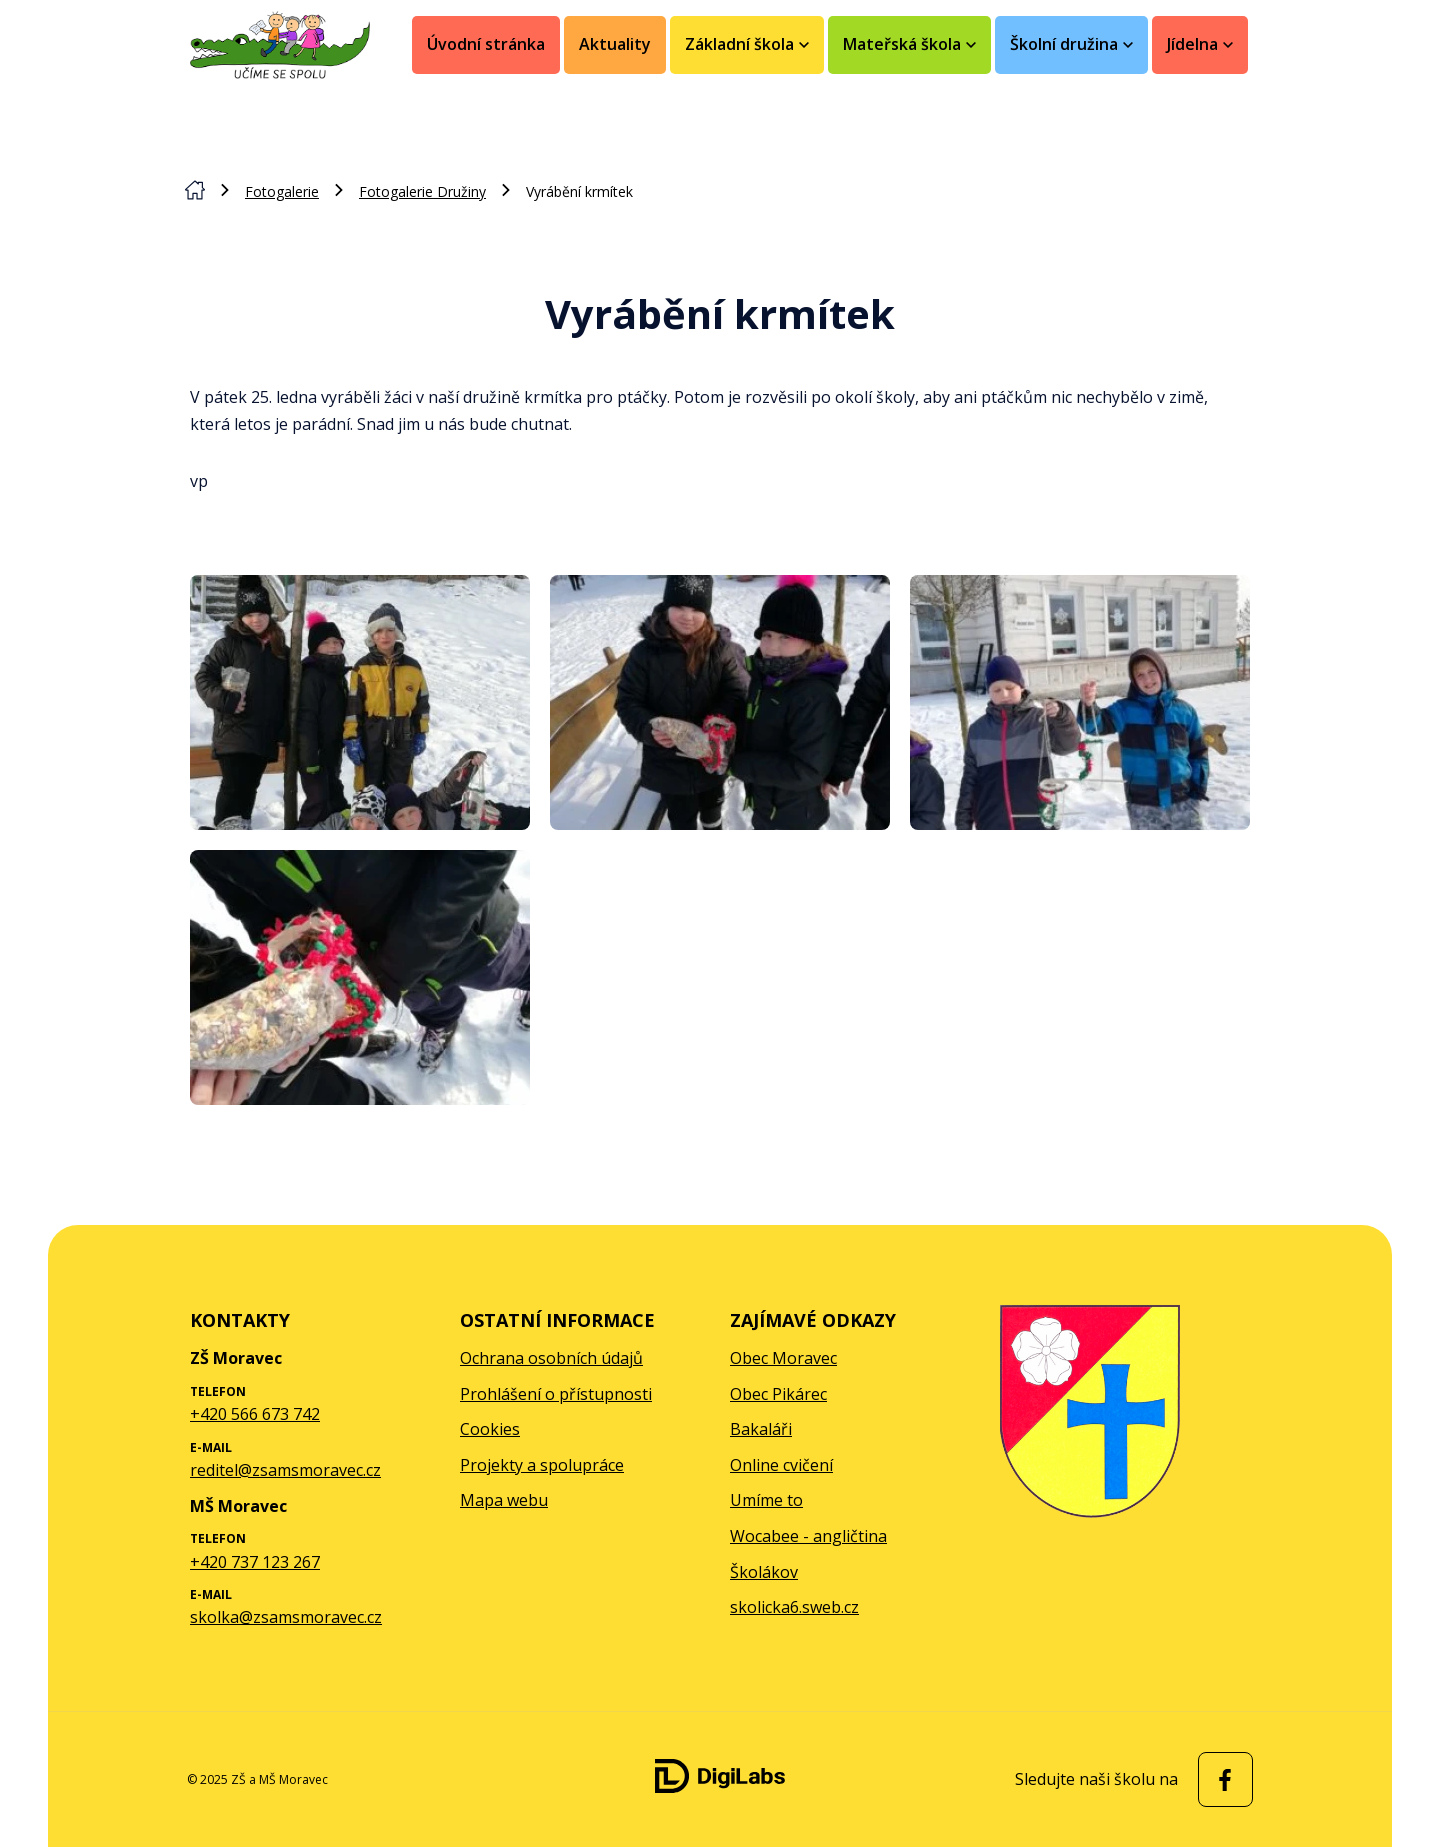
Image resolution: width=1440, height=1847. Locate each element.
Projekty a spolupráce (542, 1465)
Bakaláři (761, 1429)
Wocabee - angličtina (808, 1536)
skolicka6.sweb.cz (794, 1607)
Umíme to (766, 1500)
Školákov (764, 1572)
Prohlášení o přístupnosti (556, 1394)
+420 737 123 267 (255, 1562)
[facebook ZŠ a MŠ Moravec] (1220, 1779)
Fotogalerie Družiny (422, 191)
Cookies (490, 1429)
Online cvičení (781, 1465)
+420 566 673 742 (255, 1414)
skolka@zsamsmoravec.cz (286, 1617)
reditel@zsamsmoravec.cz (285, 1470)
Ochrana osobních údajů (551, 1358)
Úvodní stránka (486, 44)
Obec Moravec (783, 1358)
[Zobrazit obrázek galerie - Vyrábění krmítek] (360, 702)
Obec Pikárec (778, 1394)
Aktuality (615, 44)
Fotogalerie (282, 191)
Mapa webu (504, 1500)
